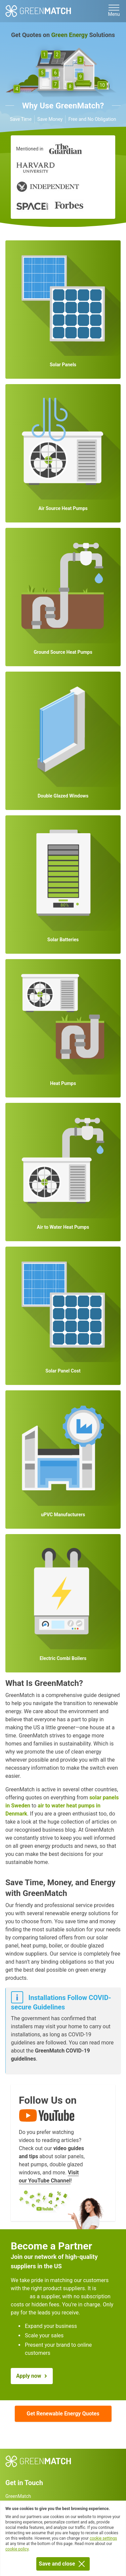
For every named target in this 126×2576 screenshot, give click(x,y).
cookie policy (17, 2549)
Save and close (63, 2563)
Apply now (28, 2376)
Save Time (21, 119)
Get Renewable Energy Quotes (63, 2413)
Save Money (49, 119)
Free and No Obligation (92, 119)
